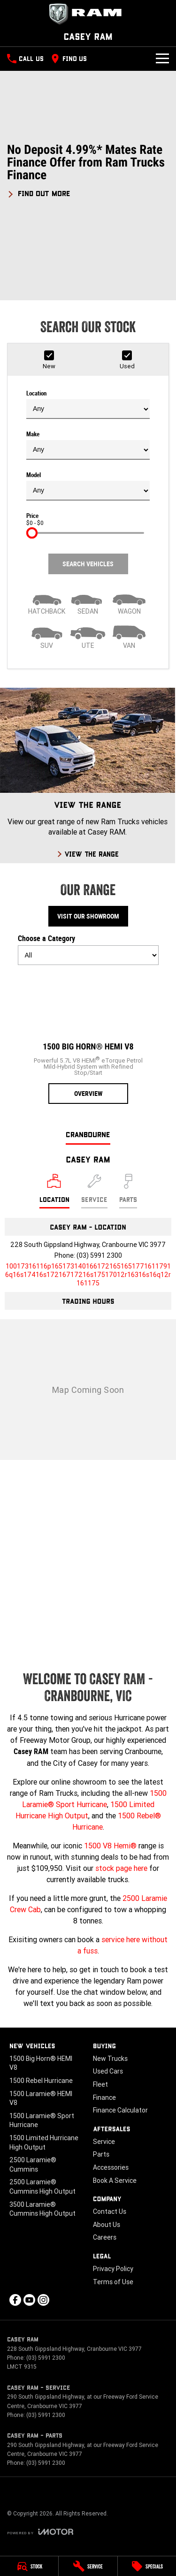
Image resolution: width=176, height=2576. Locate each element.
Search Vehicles (88, 564)
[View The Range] (87, 775)
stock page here (121, 1868)
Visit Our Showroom (88, 916)
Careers (104, 2237)
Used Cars (108, 2071)
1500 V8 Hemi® (110, 1845)
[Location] (54, 1191)
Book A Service (115, 2180)
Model (88, 486)
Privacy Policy (113, 2268)
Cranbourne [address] (88, 1134)
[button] (88, 171)
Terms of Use (113, 2282)
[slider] (32, 533)
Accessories (111, 2167)
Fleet (100, 2084)
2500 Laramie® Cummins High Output (42, 2187)
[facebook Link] (15, 2300)
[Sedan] (88, 602)
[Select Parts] (128, 1191)
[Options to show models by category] (88, 955)
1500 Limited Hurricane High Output (43, 2142)
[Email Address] (88, 1274)
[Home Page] (88, 14)
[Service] (88, 2566)
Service (104, 2141)
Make (88, 445)
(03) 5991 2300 (99, 1255)
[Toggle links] (40, 2531)
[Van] (129, 636)
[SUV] (47, 636)
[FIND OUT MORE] (38, 192)
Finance (104, 2097)
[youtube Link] (29, 2300)
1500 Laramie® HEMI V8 (40, 2098)
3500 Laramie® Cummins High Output (42, 2209)
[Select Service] (94, 1191)
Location (88, 404)
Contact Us (109, 2211)
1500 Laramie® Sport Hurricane (41, 2120)
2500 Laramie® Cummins (32, 2164)
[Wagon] (129, 602)
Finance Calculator (120, 2110)
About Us (106, 2224)
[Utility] (88, 636)
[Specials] (147, 2566)
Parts (101, 2154)
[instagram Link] (43, 2300)
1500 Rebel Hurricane (41, 2080)
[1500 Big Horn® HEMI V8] (88, 1038)
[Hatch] (47, 602)
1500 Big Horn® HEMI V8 (40, 2063)
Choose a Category (88, 949)
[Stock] (29, 2566)
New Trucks (110, 2058)
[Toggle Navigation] (162, 58)
